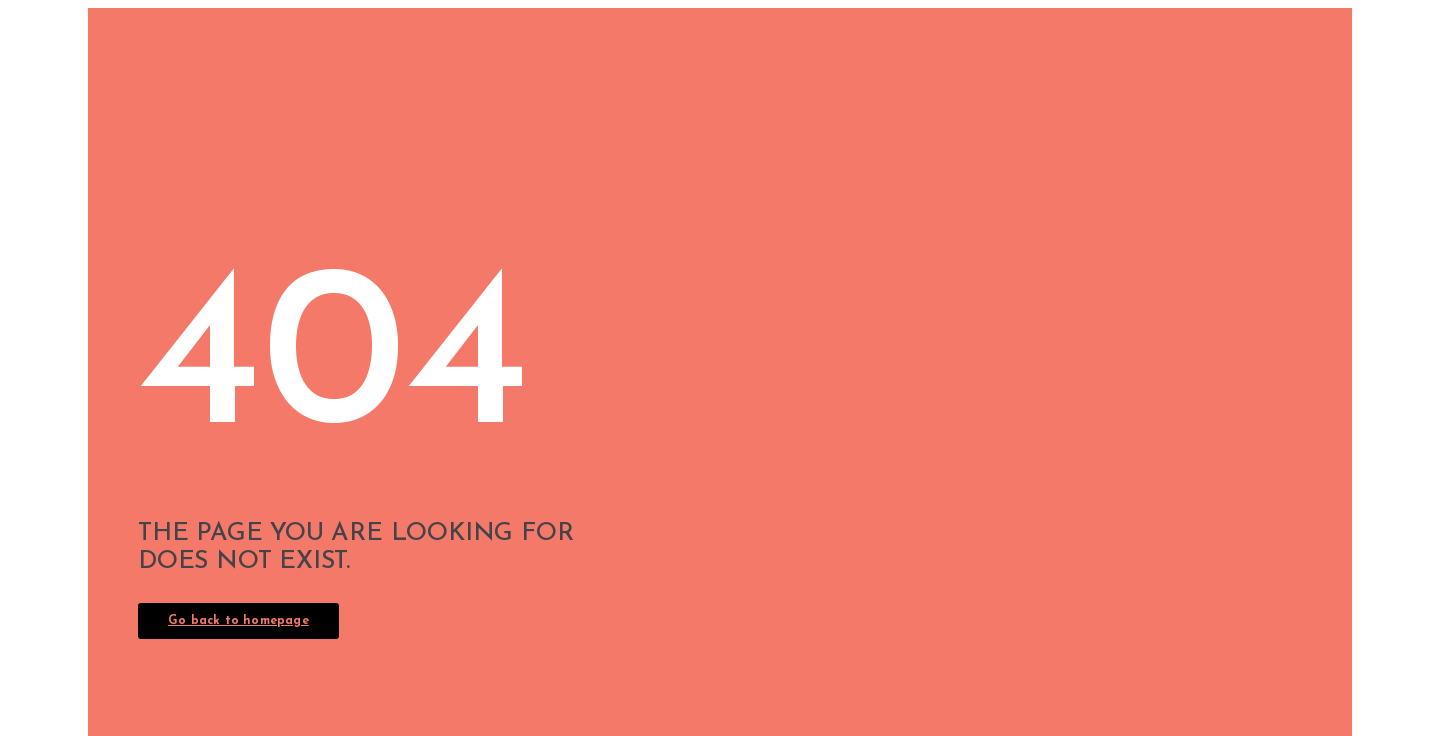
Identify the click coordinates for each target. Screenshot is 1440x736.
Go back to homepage (238, 621)
